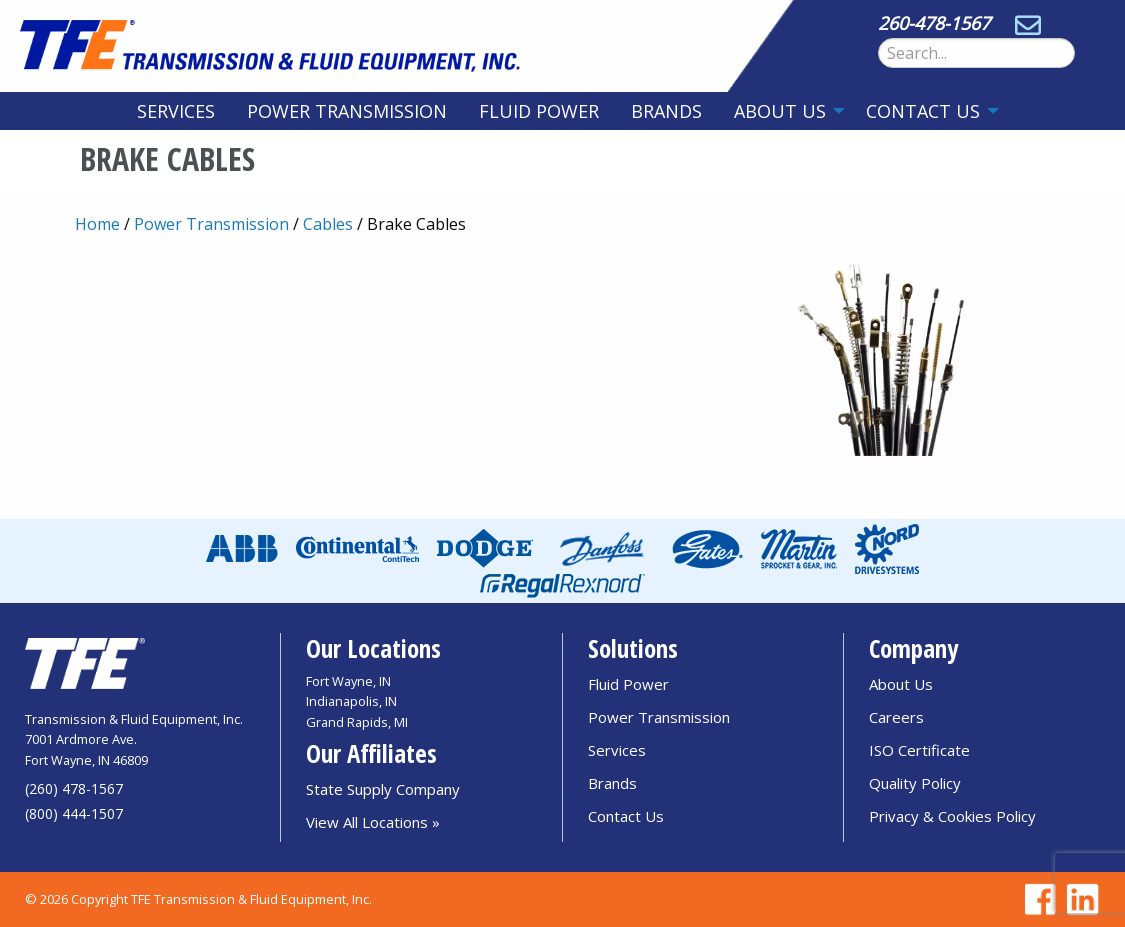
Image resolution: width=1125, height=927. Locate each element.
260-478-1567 (934, 23)
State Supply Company (383, 789)
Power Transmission (347, 111)
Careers (896, 717)
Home (97, 224)
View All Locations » (373, 822)
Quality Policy (915, 783)
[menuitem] (176, 111)
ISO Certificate (919, 750)
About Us (780, 111)
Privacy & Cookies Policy (952, 816)
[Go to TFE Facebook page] (1037, 899)
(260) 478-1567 (74, 788)
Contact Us (923, 111)
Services (176, 111)
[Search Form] (976, 53)
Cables (328, 224)
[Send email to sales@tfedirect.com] (1028, 23)
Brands (666, 111)
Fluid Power (539, 111)
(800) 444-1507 (74, 813)
